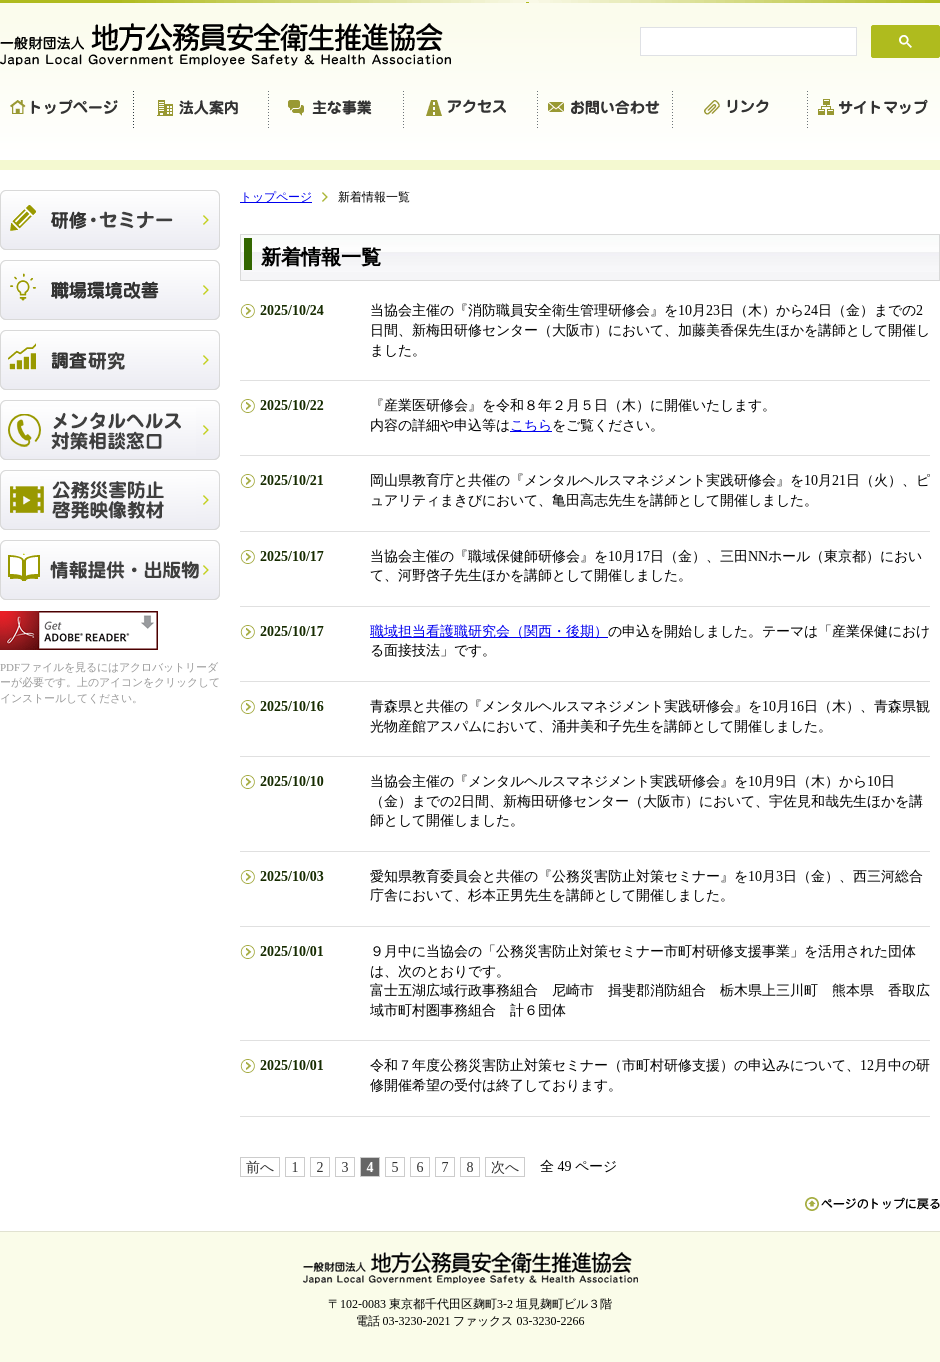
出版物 (110, 570)
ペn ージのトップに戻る (872, 1214)
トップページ (67, 110)
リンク (740, 110)
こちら (531, 425)
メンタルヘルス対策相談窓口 (110, 430)
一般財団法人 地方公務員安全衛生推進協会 (235, 44)
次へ (505, 1167)
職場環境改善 (110, 290)
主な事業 (336, 110)
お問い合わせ (605, 110)
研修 (110, 220)
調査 (110, 360)
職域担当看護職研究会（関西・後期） (489, 631)
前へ (260, 1167)
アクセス (471, 110)
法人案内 (201, 110)
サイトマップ (874, 110)
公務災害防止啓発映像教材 (110, 500)
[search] (746, 42)
